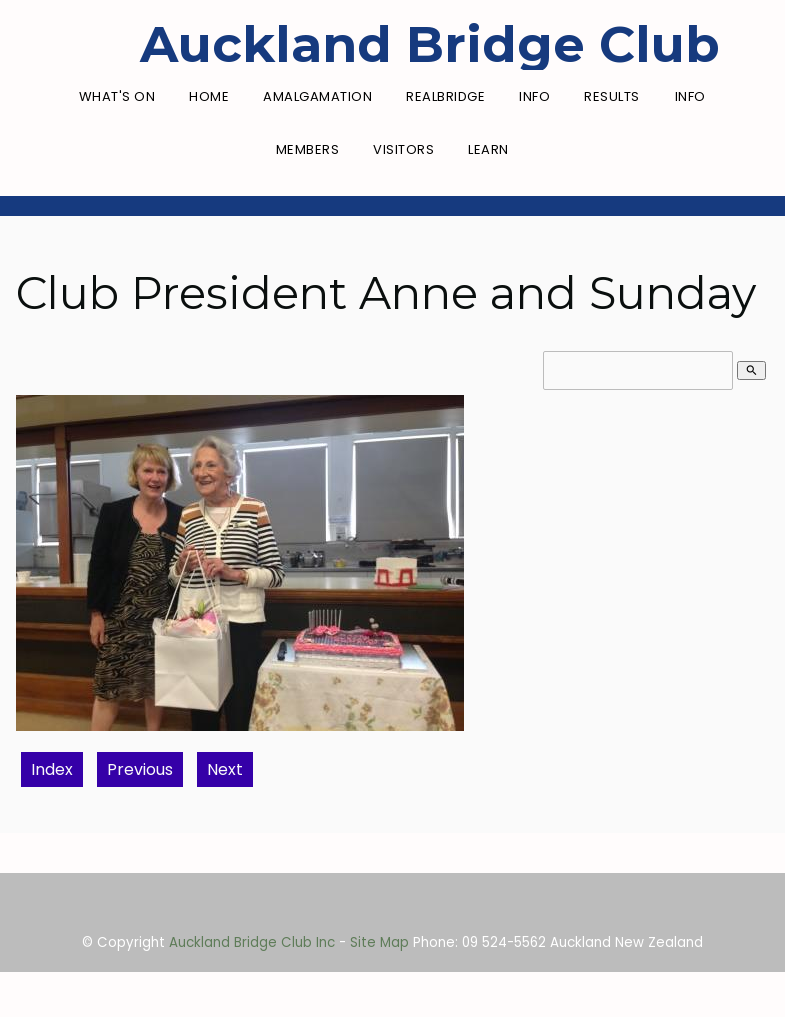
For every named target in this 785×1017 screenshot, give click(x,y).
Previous (140, 769)
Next (225, 769)
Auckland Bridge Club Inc (252, 942)
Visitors (403, 149)
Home (209, 96)
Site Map (379, 942)
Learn (488, 149)
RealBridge (445, 96)
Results (612, 96)
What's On (117, 96)
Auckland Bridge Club (430, 44)
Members (308, 149)
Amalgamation (317, 96)
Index (52, 769)
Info (534, 96)
